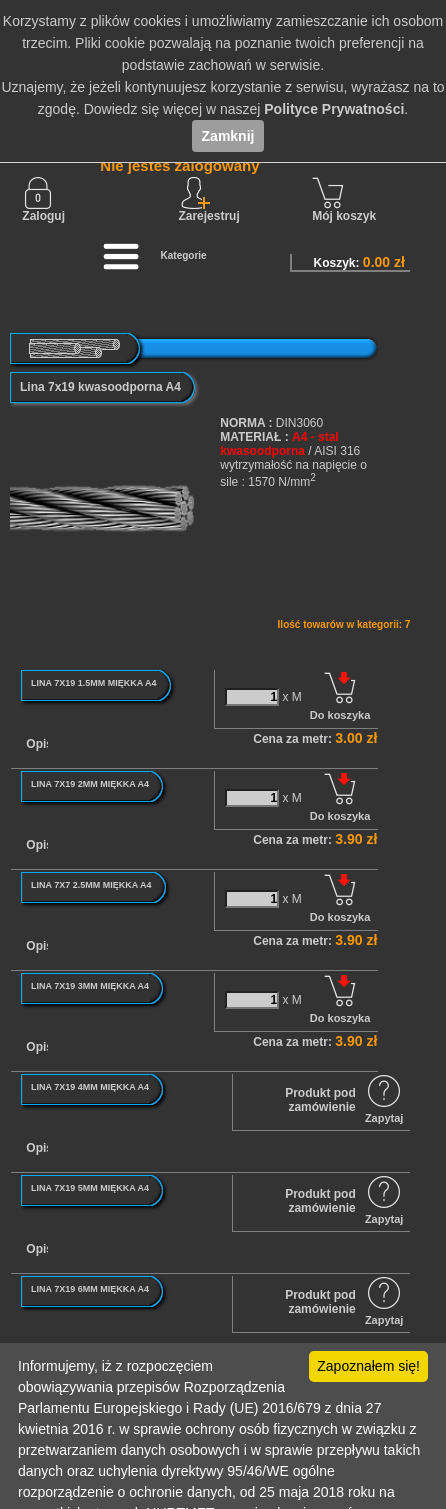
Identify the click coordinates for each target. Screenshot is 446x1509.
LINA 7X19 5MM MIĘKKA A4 (90, 1188)
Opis (39, 744)
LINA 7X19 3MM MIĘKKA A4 (90, 986)
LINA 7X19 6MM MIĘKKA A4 (90, 1289)
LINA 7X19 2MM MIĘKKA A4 (90, 784)
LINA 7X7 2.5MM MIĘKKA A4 (91, 885)
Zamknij (228, 136)
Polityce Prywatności (334, 109)
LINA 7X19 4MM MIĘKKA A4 (90, 1087)
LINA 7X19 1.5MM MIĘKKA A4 (94, 683)
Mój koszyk (344, 200)
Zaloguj (43, 200)
